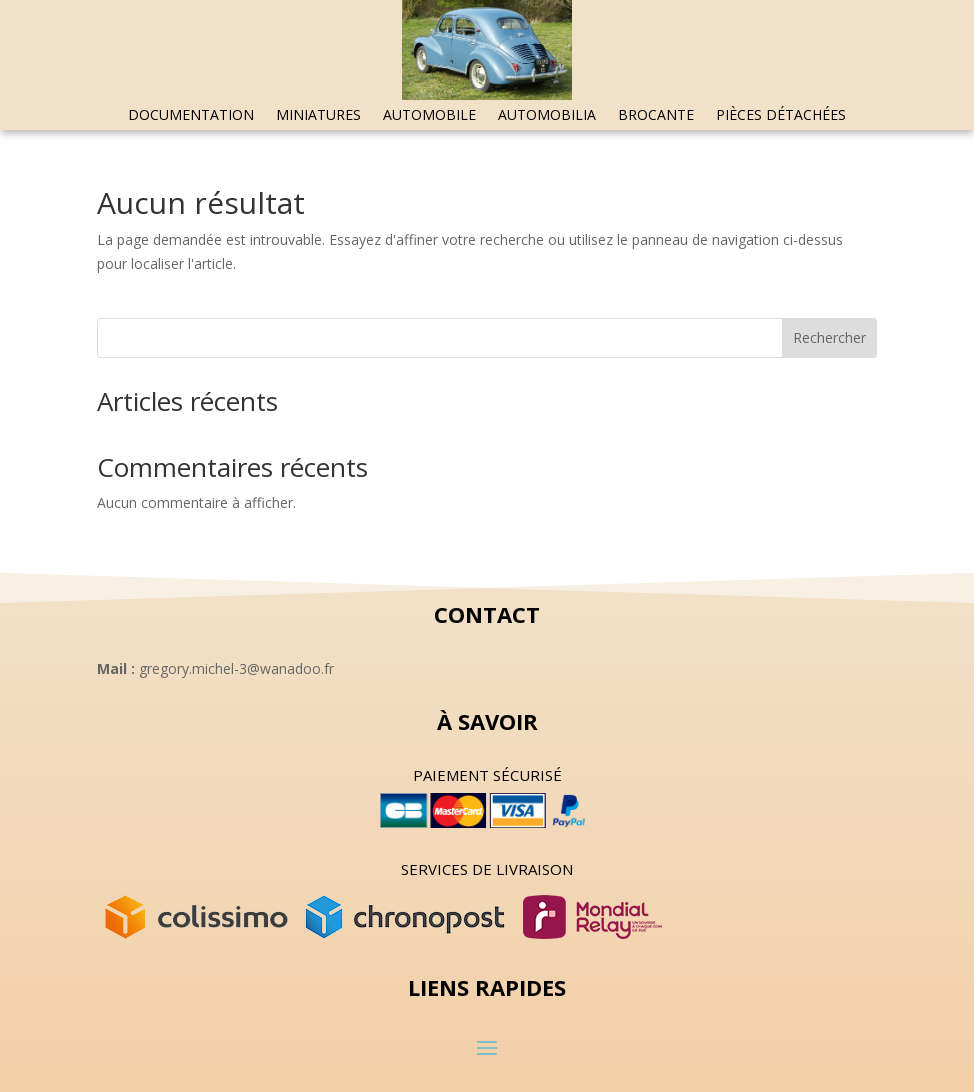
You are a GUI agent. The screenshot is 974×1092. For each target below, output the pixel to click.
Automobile (429, 116)
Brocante (656, 116)
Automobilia (547, 116)
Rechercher (829, 337)
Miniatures (318, 116)
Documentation (191, 116)
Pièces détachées (781, 116)
